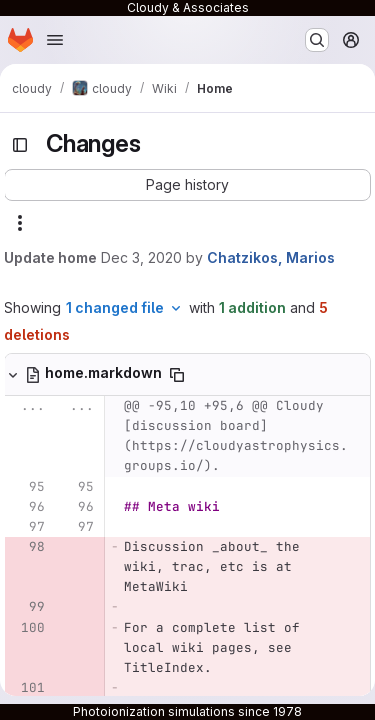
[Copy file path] (177, 375)
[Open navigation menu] (55, 40)
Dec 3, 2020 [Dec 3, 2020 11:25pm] (141, 257)
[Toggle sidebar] (20, 145)
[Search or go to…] (317, 40)
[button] (187, 185)
